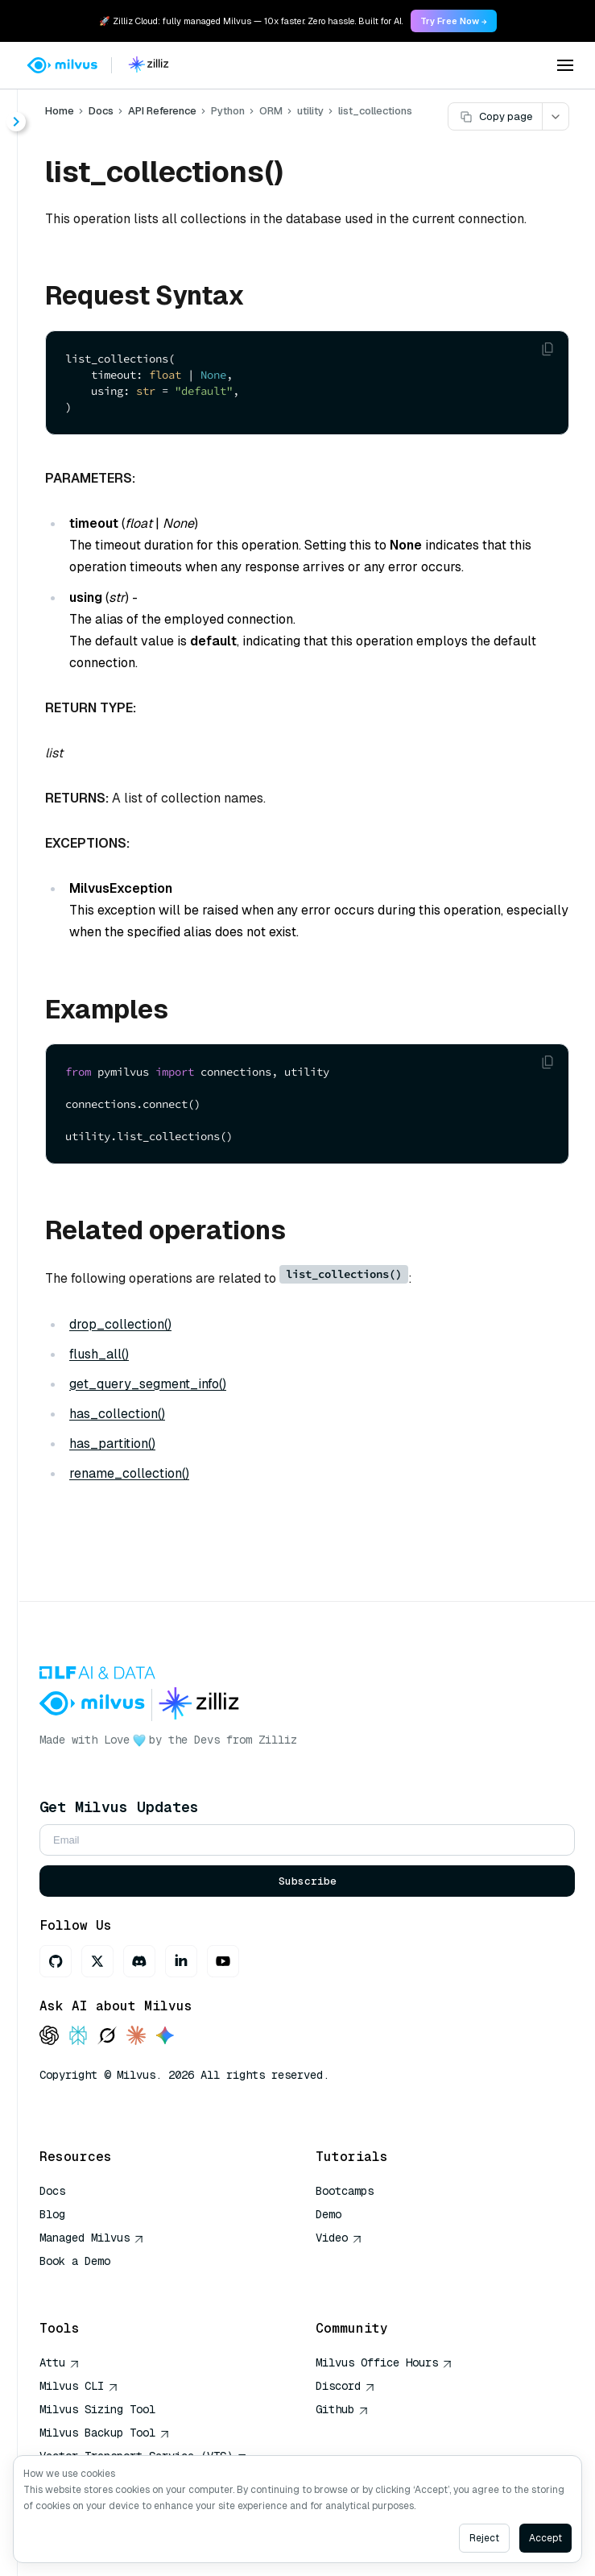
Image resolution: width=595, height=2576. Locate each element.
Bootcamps (345, 2191)
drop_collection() (120, 1324)
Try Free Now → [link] (453, 21)
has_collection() (117, 1413)
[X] (97, 1961)
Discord (345, 2386)
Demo (328, 2214)
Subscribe (308, 1881)
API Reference (162, 111)
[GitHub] (55, 1961)
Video (339, 2237)
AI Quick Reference (97, 2284)
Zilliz (277, 1739)
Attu (59, 2362)
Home (59, 111)
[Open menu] (565, 65)
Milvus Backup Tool (104, 2432)
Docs (101, 111)
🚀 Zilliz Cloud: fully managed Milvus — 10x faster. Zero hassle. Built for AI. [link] (251, 21)
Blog (52, 2214)
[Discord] (139, 1961)
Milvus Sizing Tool (97, 2409)
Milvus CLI (78, 2386)
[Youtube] (223, 1961)
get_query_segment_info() (147, 1383)
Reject (484, 2538)
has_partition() (112, 1443)
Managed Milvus (91, 2237)
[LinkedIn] (181, 1961)
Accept (545, 2538)
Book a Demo (74, 2261)
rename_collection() (129, 1473)
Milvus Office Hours (384, 2362)
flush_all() (99, 1354)
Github (342, 2409)
